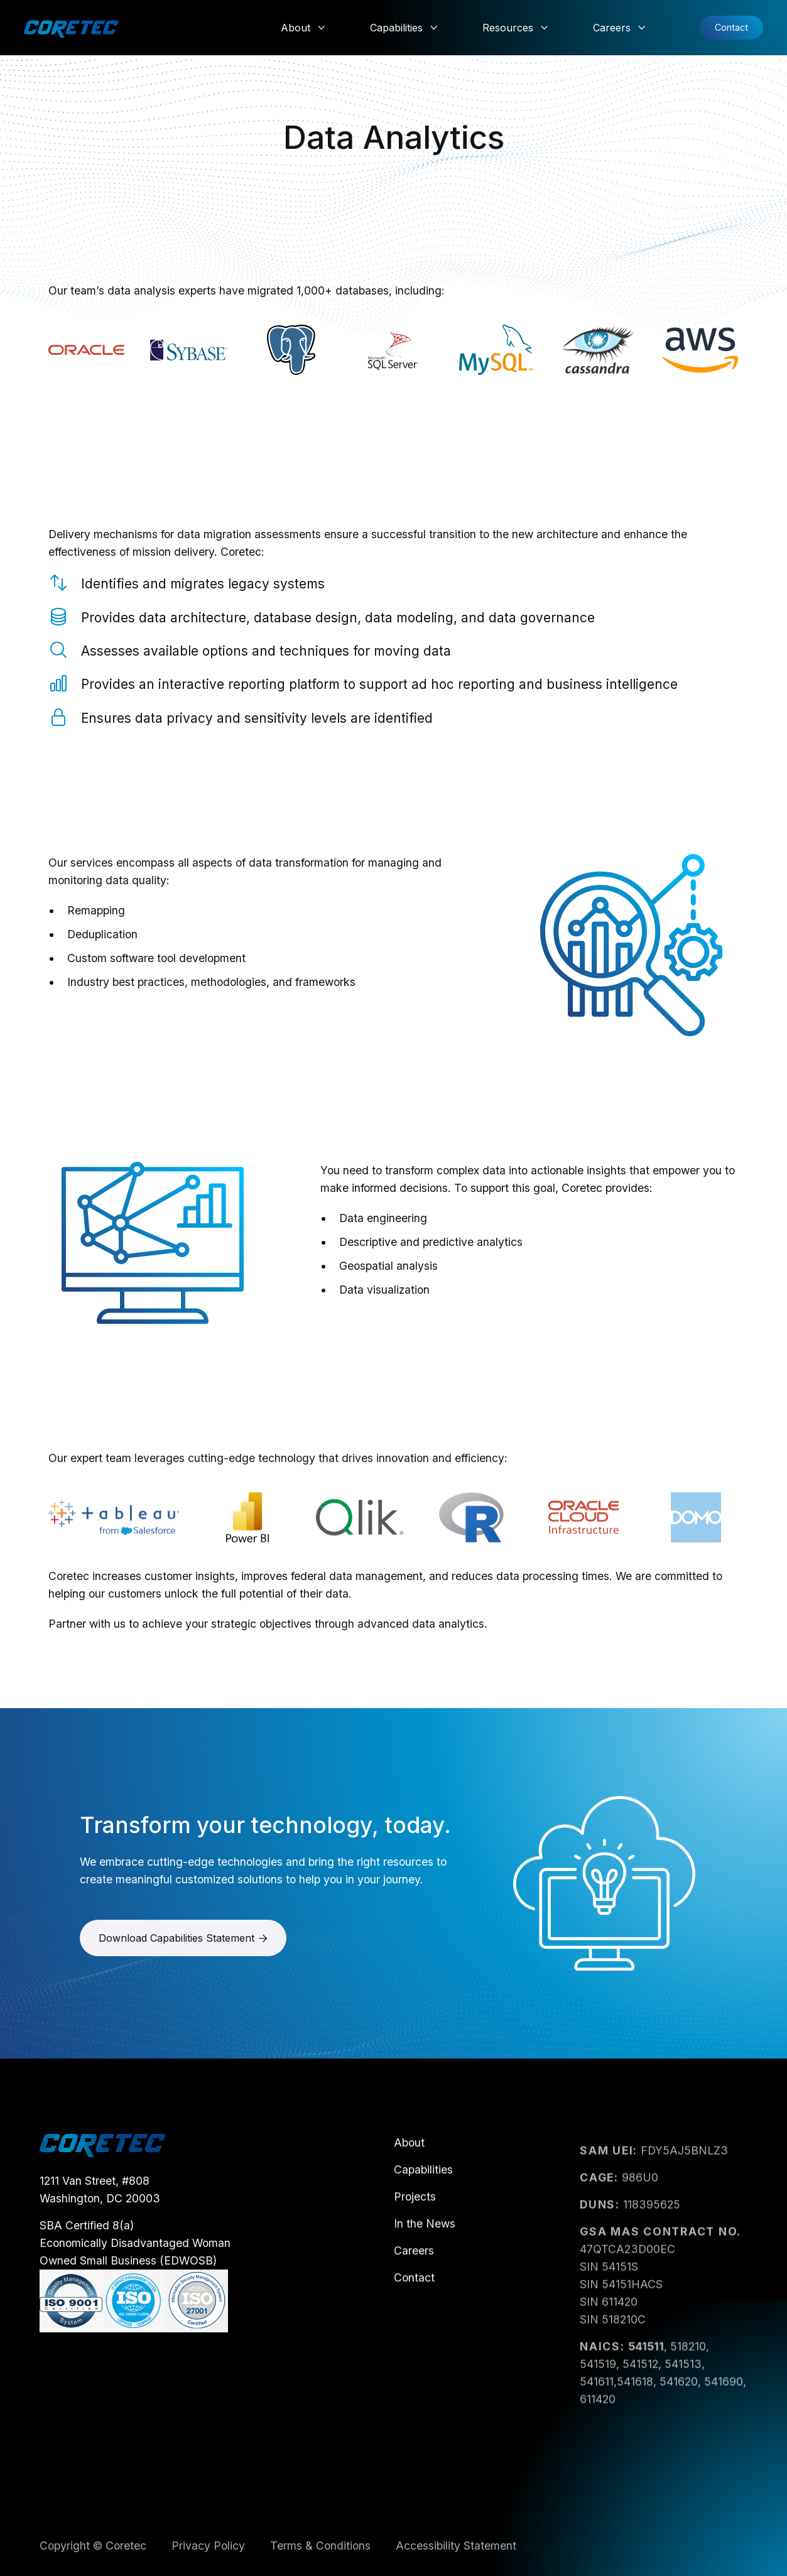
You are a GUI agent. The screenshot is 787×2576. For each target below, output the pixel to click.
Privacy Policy (208, 2548)
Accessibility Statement (456, 2548)
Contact (731, 27)
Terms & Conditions (320, 2548)
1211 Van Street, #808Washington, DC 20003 (100, 2204)
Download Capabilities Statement (183, 1946)
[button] (303, 28)
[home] (71, 28)
